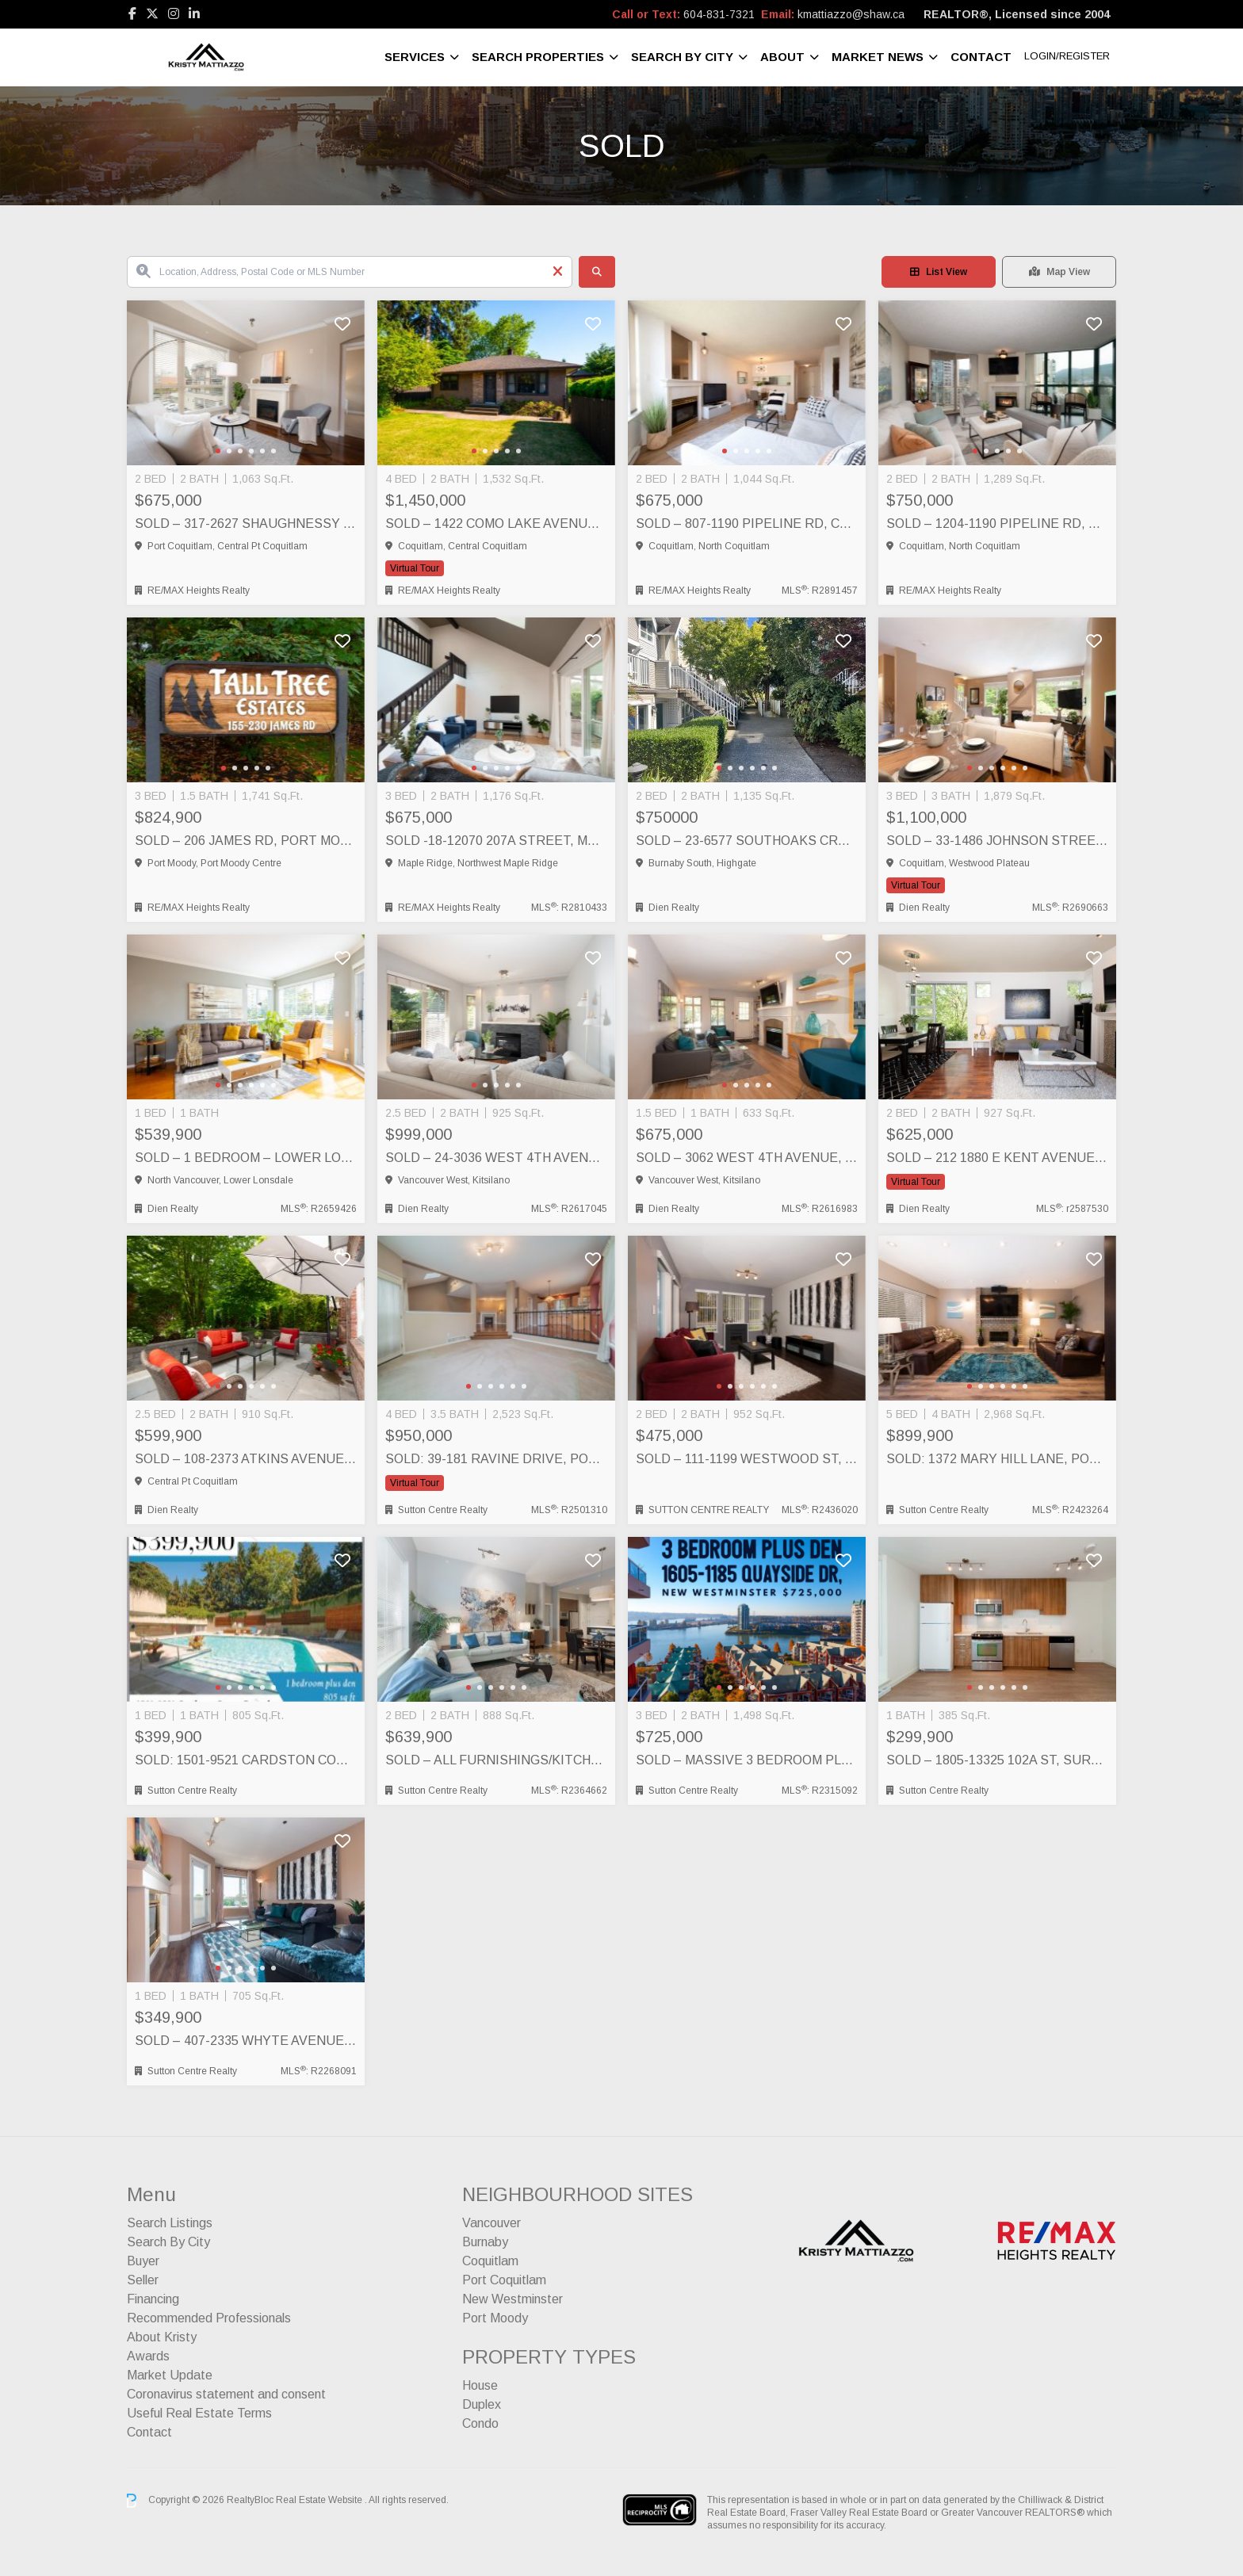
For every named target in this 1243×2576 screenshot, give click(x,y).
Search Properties (538, 56)
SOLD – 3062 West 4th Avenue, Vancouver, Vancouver (747, 1157)
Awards (148, 2356)
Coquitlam (490, 2261)
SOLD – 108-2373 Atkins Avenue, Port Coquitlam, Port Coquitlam (246, 1459)
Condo (480, 2423)
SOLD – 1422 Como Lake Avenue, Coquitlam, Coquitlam (496, 523)
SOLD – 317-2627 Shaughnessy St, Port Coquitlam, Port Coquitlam (246, 523)
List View (938, 271)
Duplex (481, 2404)
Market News (878, 56)
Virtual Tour (414, 568)
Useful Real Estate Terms (199, 2413)
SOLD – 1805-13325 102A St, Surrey (997, 1760)
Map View (1059, 271)
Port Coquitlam (504, 2280)
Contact (981, 56)
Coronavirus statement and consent (226, 2394)
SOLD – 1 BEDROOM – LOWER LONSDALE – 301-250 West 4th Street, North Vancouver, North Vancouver (246, 1157)
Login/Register (1067, 56)
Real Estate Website (320, 2499)
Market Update (169, 2375)
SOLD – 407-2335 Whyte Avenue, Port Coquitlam (246, 2040)
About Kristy (162, 2337)
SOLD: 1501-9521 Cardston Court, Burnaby (246, 1760)
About (782, 56)
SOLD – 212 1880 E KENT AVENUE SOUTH (997, 1157)
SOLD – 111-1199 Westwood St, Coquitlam (747, 1459)
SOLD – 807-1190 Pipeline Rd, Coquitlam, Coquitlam (747, 523)
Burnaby (485, 2242)
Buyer (143, 2261)
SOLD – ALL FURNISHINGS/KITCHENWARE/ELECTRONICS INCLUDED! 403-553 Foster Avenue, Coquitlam (496, 1760)
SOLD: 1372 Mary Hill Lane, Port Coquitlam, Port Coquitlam (997, 1459)
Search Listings (169, 2223)
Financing (153, 2299)
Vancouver (491, 2223)
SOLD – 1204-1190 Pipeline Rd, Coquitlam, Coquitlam (997, 523)
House (480, 2385)
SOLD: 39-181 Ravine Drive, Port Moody (496, 1459)
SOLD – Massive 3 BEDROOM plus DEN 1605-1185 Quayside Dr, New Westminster (747, 1760)
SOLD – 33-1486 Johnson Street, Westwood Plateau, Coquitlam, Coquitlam (997, 840)
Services (414, 56)
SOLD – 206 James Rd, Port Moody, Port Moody (246, 840)
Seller (143, 2280)
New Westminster (512, 2299)
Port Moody (495, 2318)
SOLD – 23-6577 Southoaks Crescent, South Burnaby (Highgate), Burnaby (747, 840)
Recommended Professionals (209, 2318)
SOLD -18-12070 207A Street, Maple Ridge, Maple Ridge (496, 840)
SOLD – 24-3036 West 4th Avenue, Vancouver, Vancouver (496, 1157)
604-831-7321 (719, 14)
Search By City (682, 56)
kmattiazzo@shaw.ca (851, 14)
